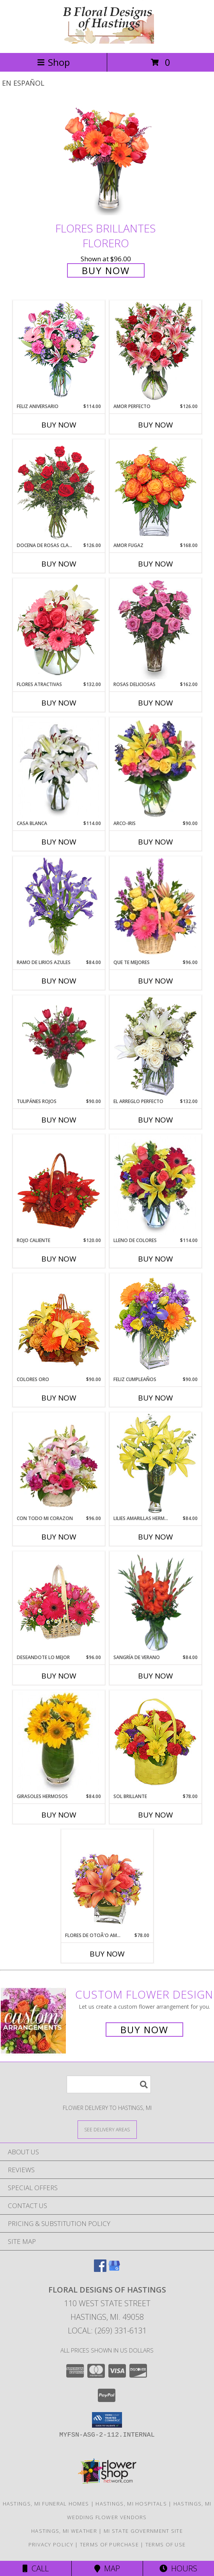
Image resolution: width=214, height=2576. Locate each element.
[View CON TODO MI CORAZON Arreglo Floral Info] (59, 1463)
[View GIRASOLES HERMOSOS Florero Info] (59, 1741)
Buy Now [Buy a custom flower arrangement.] (144, 2029)
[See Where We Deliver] (107, 2129)
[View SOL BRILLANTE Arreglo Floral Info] (155, 1741)
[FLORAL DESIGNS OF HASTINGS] (107, 41)
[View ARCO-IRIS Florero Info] (155, 768)
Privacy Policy (50, 2544)
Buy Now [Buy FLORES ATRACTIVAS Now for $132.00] (58, 703)
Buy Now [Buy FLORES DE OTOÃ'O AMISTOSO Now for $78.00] (107, 1954)
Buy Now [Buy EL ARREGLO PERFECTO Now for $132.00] (155, 1120)
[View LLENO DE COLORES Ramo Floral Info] (155, 1185)
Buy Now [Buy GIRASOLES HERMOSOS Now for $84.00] (58, 1815)
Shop (53, 62)
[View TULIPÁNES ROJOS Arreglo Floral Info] (59, 1046)
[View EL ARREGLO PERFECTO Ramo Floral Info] (155, 1046)
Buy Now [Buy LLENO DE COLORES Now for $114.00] (155, 1259)
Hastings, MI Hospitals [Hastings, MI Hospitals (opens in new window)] (131, 2503)
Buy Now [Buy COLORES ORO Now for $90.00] (58, 1398)
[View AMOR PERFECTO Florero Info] (155, 351)
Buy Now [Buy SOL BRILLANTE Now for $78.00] (155, 1815)
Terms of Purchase (109, 2544)
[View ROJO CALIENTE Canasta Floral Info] (59, 1185)
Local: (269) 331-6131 (107, 2330)
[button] (107, 2420)
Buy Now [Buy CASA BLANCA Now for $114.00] (58, 842)
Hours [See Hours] (178, 2568)
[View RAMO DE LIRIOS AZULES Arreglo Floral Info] (59, 907)
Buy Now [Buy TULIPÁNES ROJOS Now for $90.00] (58, 1120)
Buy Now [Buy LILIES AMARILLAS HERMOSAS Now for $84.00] (155, 1537)
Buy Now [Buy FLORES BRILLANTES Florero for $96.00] (106, 270)
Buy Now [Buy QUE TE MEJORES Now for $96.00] (155, 981)
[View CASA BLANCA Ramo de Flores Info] (59, 768)
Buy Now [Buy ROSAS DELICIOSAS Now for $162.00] (155, 703)
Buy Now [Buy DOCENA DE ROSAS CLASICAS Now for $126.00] (58, 564)
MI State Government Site (143, 2530)
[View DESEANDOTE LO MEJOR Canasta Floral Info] (59, 1602)
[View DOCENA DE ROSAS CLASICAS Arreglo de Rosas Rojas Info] (59, 490)
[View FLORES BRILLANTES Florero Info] (107, 160)
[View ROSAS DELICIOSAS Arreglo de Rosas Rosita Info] (155, 629)
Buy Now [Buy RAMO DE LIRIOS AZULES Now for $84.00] (58, 981)
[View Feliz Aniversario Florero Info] (59, 351)
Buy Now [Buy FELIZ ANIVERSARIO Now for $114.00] (58, 425)
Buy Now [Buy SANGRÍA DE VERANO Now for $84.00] (155, 1676)
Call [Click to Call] (36, 2568)
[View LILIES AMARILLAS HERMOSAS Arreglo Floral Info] (155, 1463)
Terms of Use (165, 2544)
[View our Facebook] (100, 2269)
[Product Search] (109, 2084)
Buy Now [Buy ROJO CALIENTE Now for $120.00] (58, 1259)
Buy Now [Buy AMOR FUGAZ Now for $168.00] (155, 564)
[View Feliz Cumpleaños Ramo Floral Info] (155, 1324)
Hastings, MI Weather (64, 2530)
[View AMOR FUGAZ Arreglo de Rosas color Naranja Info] (155, 490)
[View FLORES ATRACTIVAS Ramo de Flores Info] (59, 629)
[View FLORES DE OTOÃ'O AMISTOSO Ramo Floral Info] (107, 1880)
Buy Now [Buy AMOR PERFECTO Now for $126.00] (155, 425)
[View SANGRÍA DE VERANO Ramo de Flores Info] (155, 1602)
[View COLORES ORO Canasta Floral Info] (59, 1324)
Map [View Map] (107, 2568)
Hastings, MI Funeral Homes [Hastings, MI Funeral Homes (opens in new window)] (46, 2503)
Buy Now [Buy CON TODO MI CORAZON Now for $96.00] (58, 1537)
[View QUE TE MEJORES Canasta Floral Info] (155, 907)
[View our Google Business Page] (114, 2269)
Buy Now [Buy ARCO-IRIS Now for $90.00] (155, 842)
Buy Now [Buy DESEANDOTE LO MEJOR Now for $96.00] (58, 1676)
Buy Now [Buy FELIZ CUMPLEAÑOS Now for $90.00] (155, 1398)
